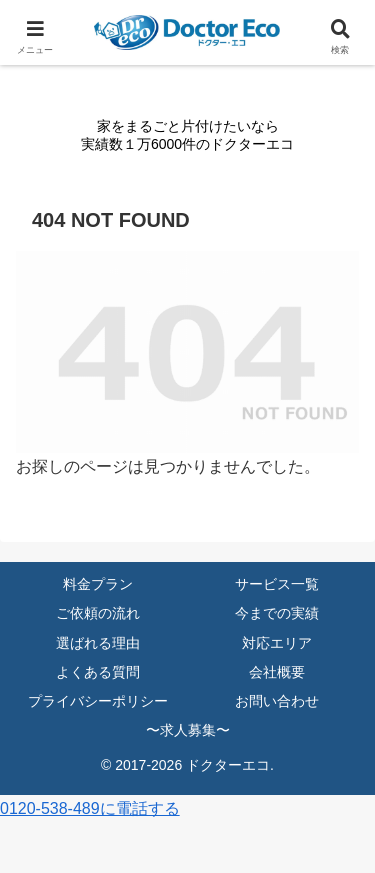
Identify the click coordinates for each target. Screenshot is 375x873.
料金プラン (98, 584)
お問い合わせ (277, 701)
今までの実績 (277, 613)
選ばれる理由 (98, 643)
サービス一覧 (277, 584)
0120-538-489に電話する (90, 808)
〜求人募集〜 (188, 730)
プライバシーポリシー (98, 701)
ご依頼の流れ (98, 613)
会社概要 (277, 672)
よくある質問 (98, 672)
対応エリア (277, 643)
